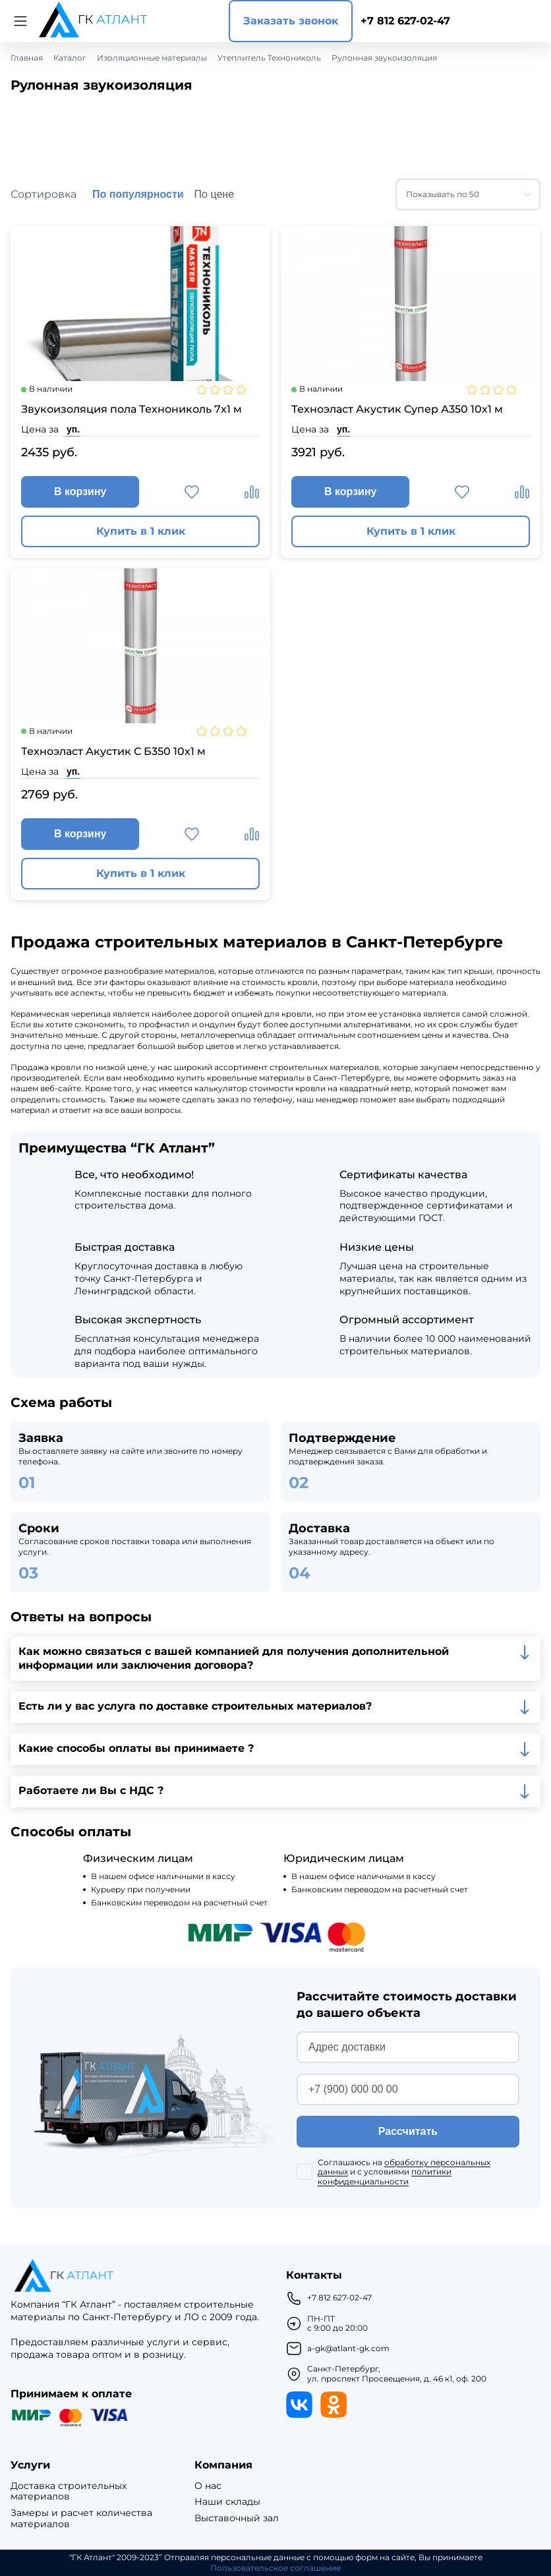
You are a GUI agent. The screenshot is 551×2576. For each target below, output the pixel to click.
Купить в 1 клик (140, 531)
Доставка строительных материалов (69, 2491)
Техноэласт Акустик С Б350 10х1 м (113, 751)
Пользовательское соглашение (275, 2568)
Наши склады (227, 2501)
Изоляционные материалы (152, 58)
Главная (27, 58)
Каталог (69, 58)
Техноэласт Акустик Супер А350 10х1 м (397, 409)
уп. (73, 429)
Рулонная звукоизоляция (384, 58)
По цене (214, 194)
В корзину (80, 491)
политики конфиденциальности (384, 2176)
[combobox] (467, 194)
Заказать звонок (290, 21)
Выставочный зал (236, 2518)
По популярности (138, 194)
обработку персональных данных (404, 2166)
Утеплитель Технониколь (269, 58)
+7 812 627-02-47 (405, 21)
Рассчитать (408, 2131)
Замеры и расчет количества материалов (81, 2518)
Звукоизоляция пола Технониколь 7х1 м (131, 409)
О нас (207, 2486)
